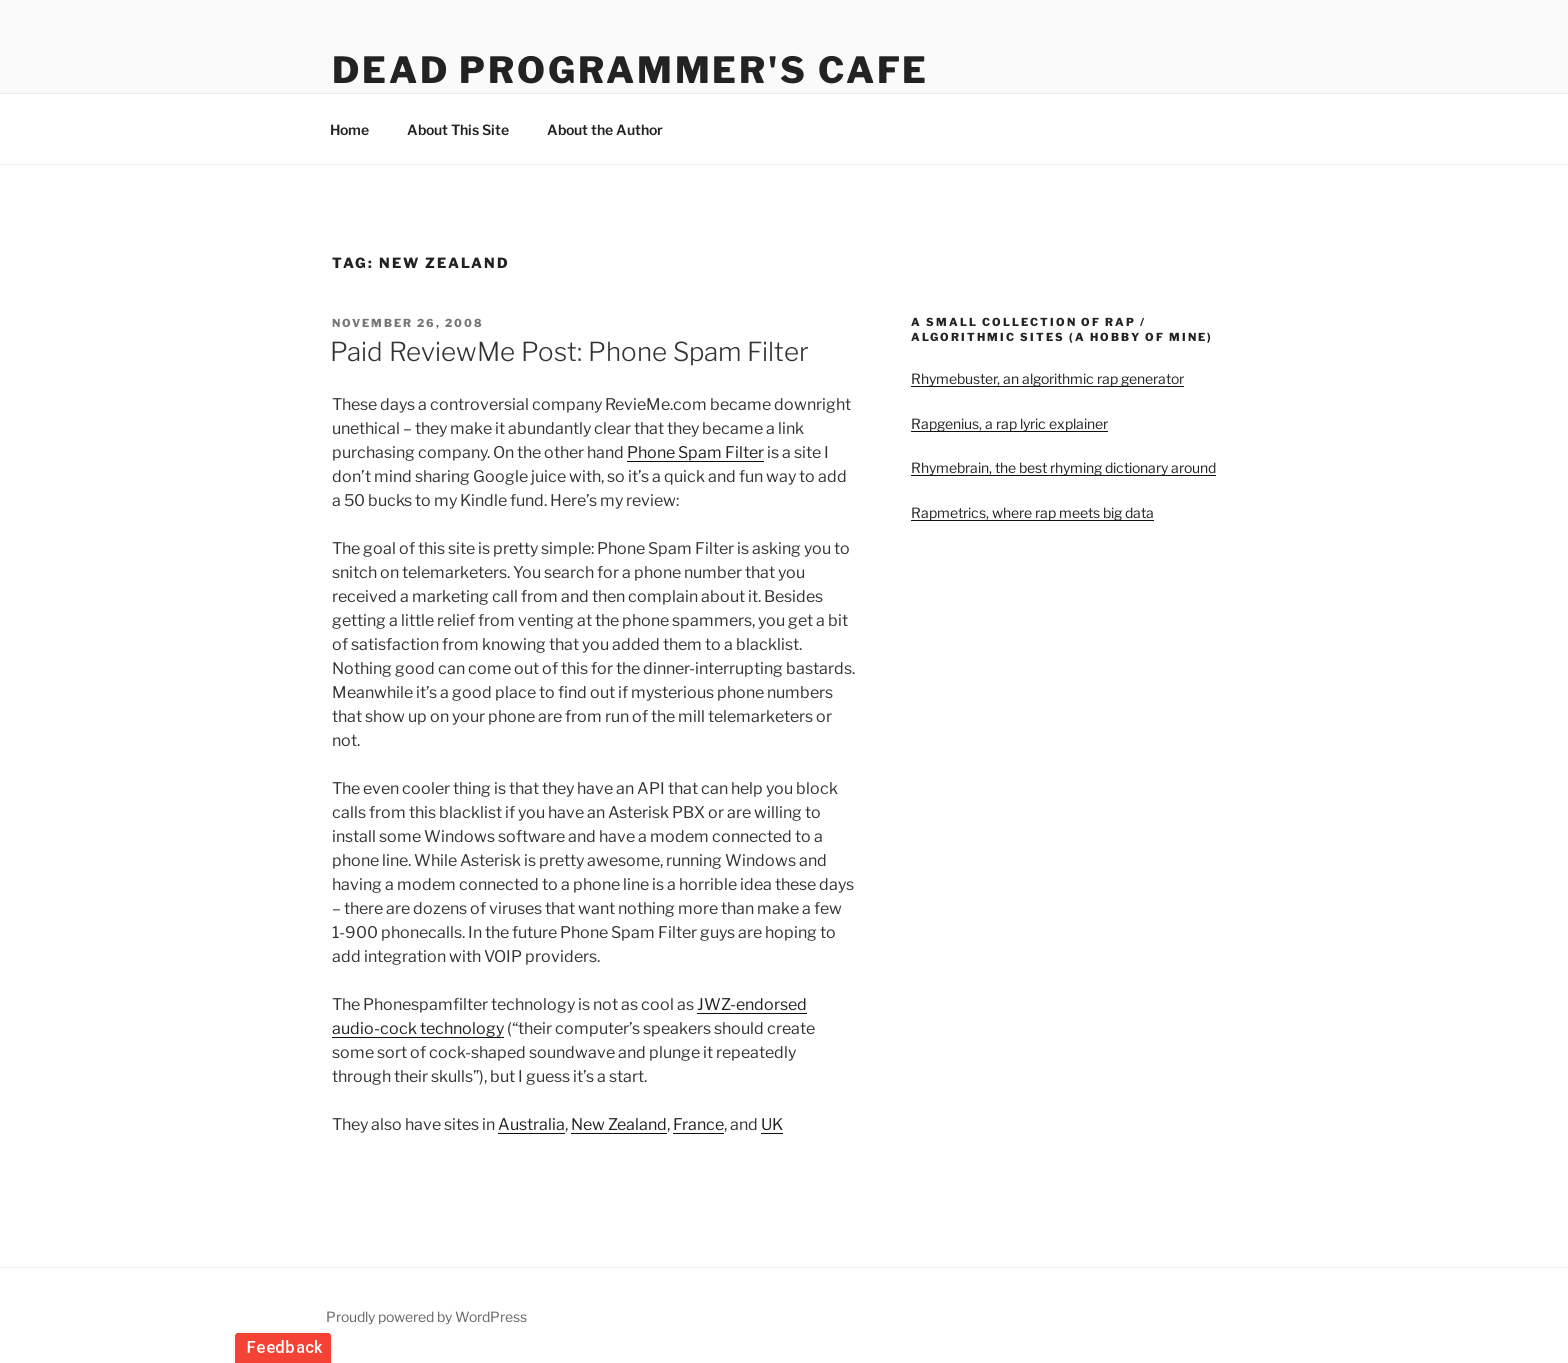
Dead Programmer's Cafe (630, 70)
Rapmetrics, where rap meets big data (1032, 512)
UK (772, 1124)
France (698, 1124)
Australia (531, 1124)
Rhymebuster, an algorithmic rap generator (1047, 378)
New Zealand (619, 1124)
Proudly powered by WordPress (426, 1316)
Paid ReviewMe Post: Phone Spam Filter (569, 351)
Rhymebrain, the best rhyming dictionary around (1063, 467)
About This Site (458, 129)
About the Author (605, 129)
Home (349, 129)
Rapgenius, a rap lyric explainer (1009, 423)
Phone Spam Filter (695, 452)
